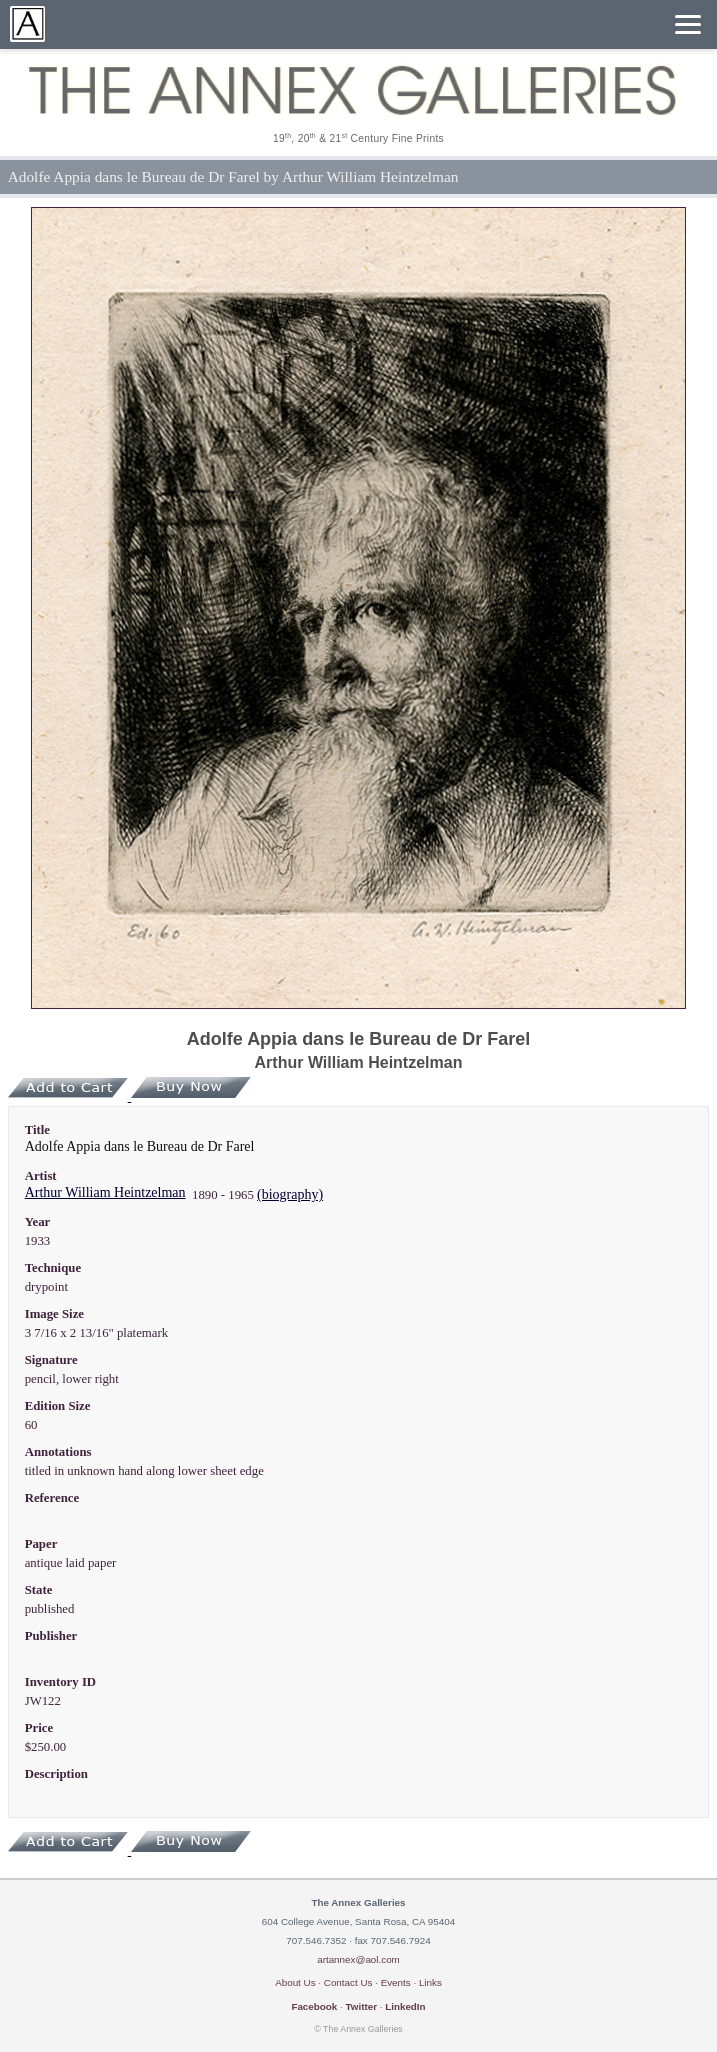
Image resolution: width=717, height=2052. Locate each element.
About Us (295, 1982)
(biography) (290, 1194)
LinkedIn (405, 2006)
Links (430, 1982)
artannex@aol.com (358, 1959)
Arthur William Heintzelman (105, 1192)
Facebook (314, 2006)
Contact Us (348, 1982)
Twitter (361, 2006)
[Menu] (688, 24)
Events (396, 1982)
